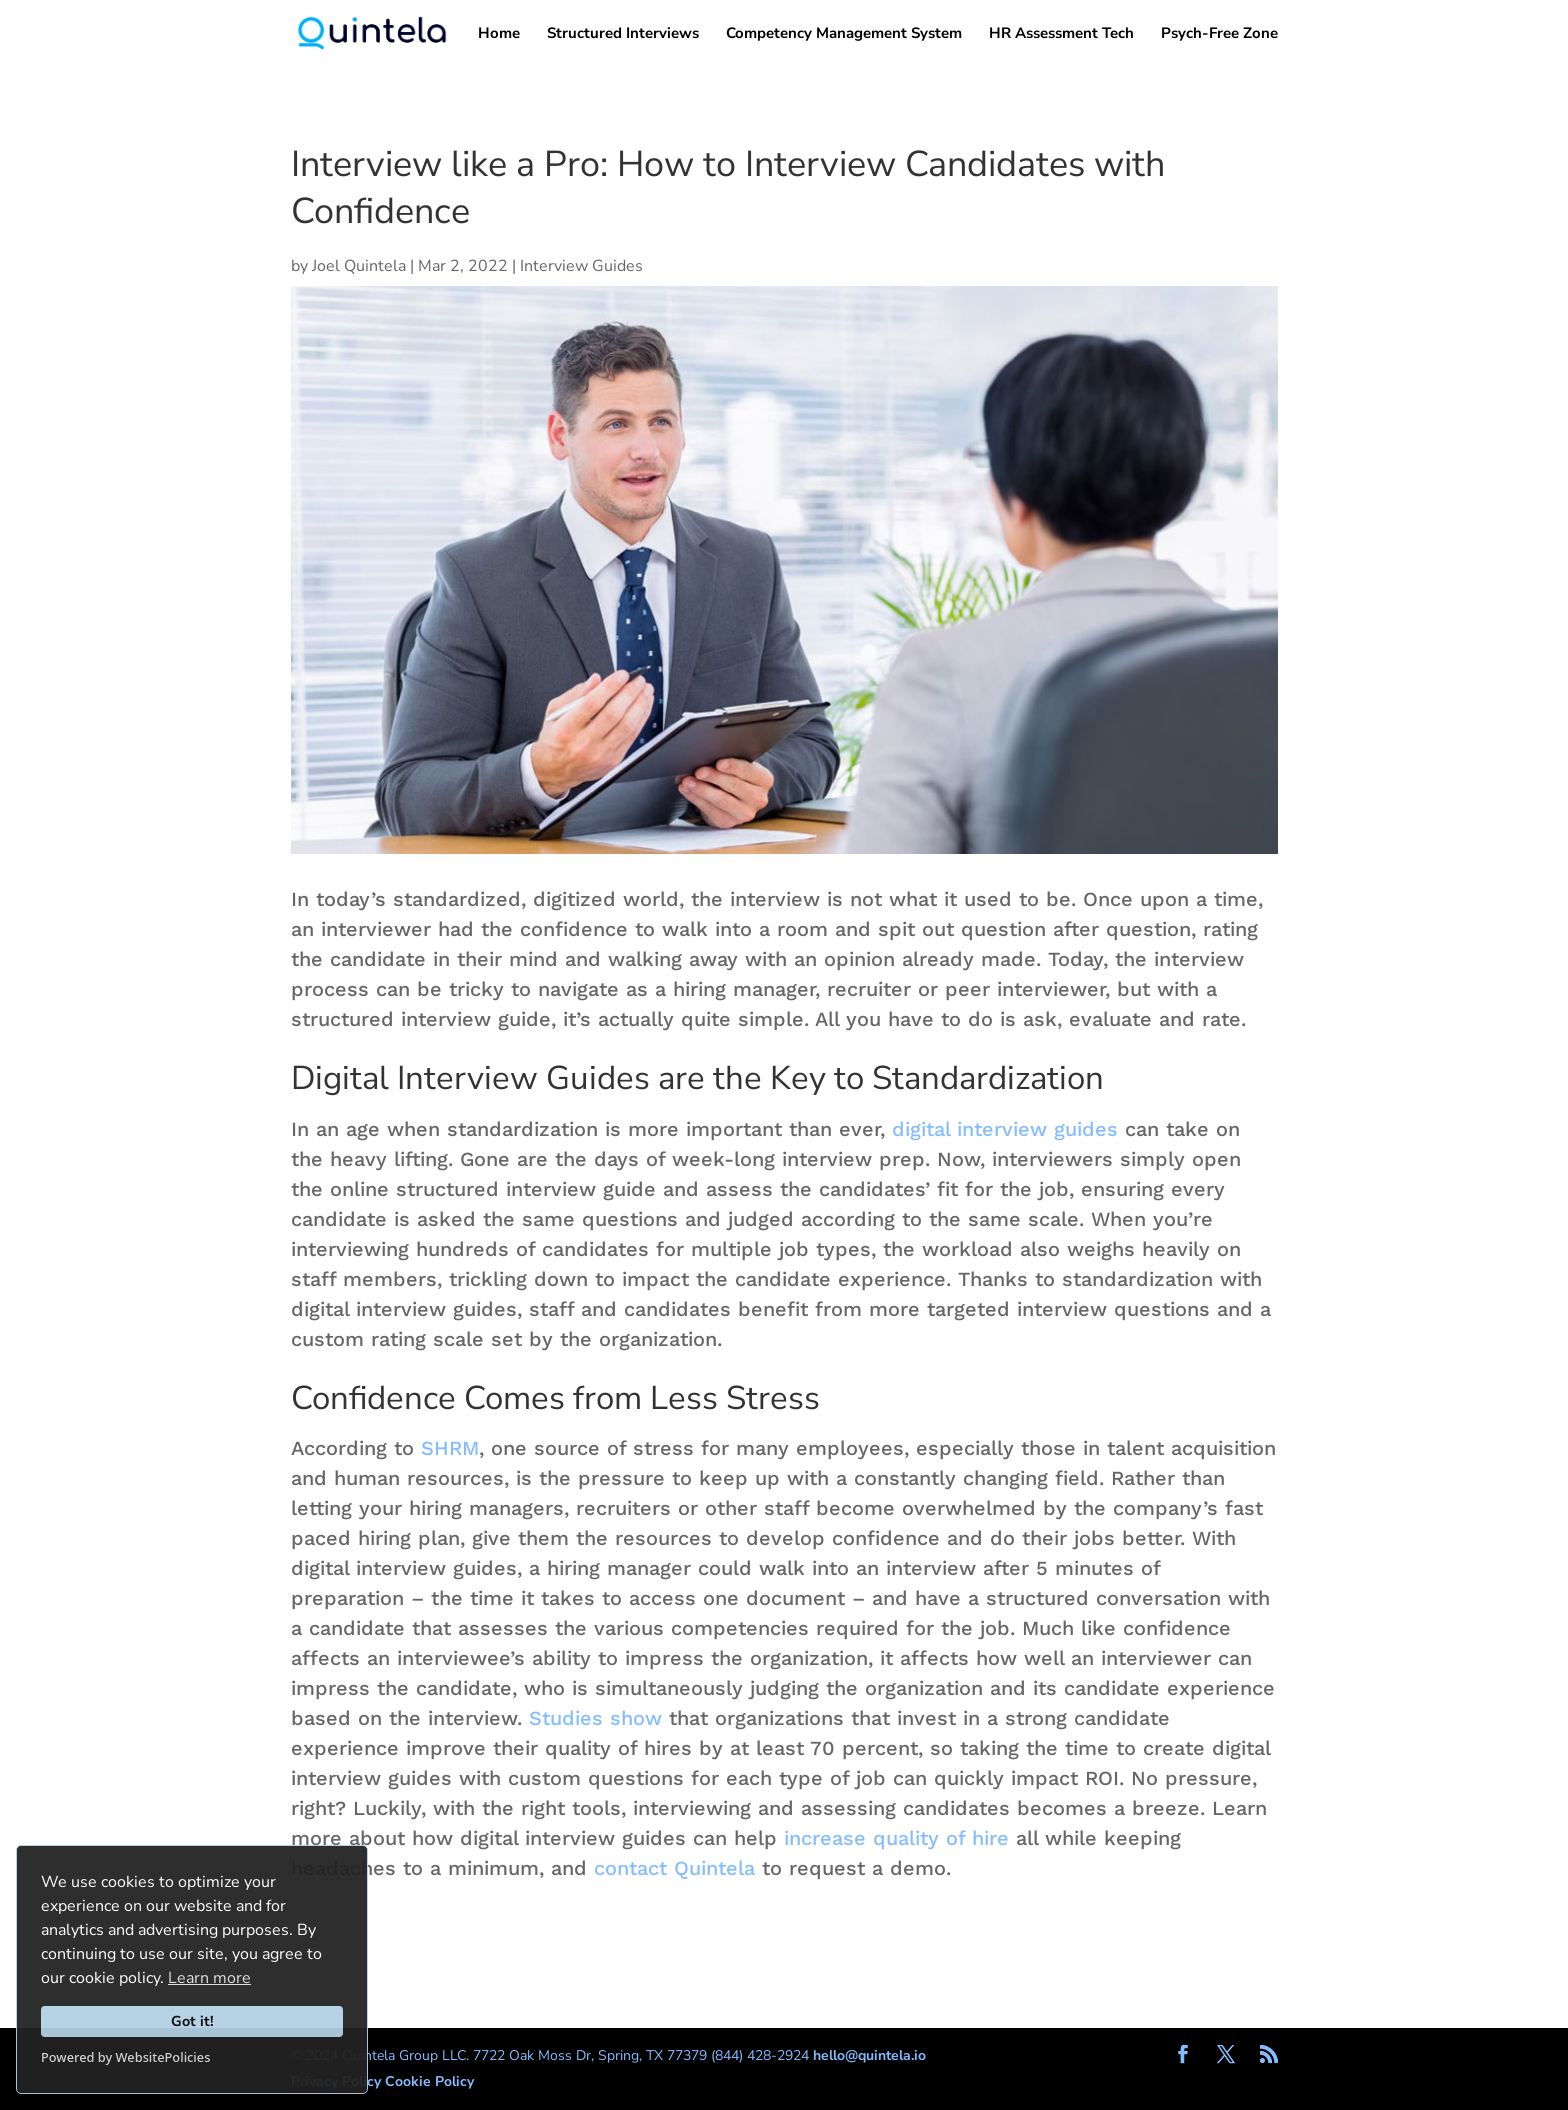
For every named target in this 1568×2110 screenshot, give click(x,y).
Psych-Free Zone (1219, 34)
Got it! (192, 2021)
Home (499, 34)
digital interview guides (1005, 1129)
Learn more (209, 1978)
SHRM (450, 1448)
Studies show (595, 1718)
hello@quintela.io (869, 2055)
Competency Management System (844, 34)
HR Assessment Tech (1061, 34)
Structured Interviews (623, 34)
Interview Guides (581, 266)
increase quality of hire (896, 1838)
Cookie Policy (429, 2081)
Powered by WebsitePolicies (125, 2057)
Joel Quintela (359, 266)
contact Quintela (674, 1868)
